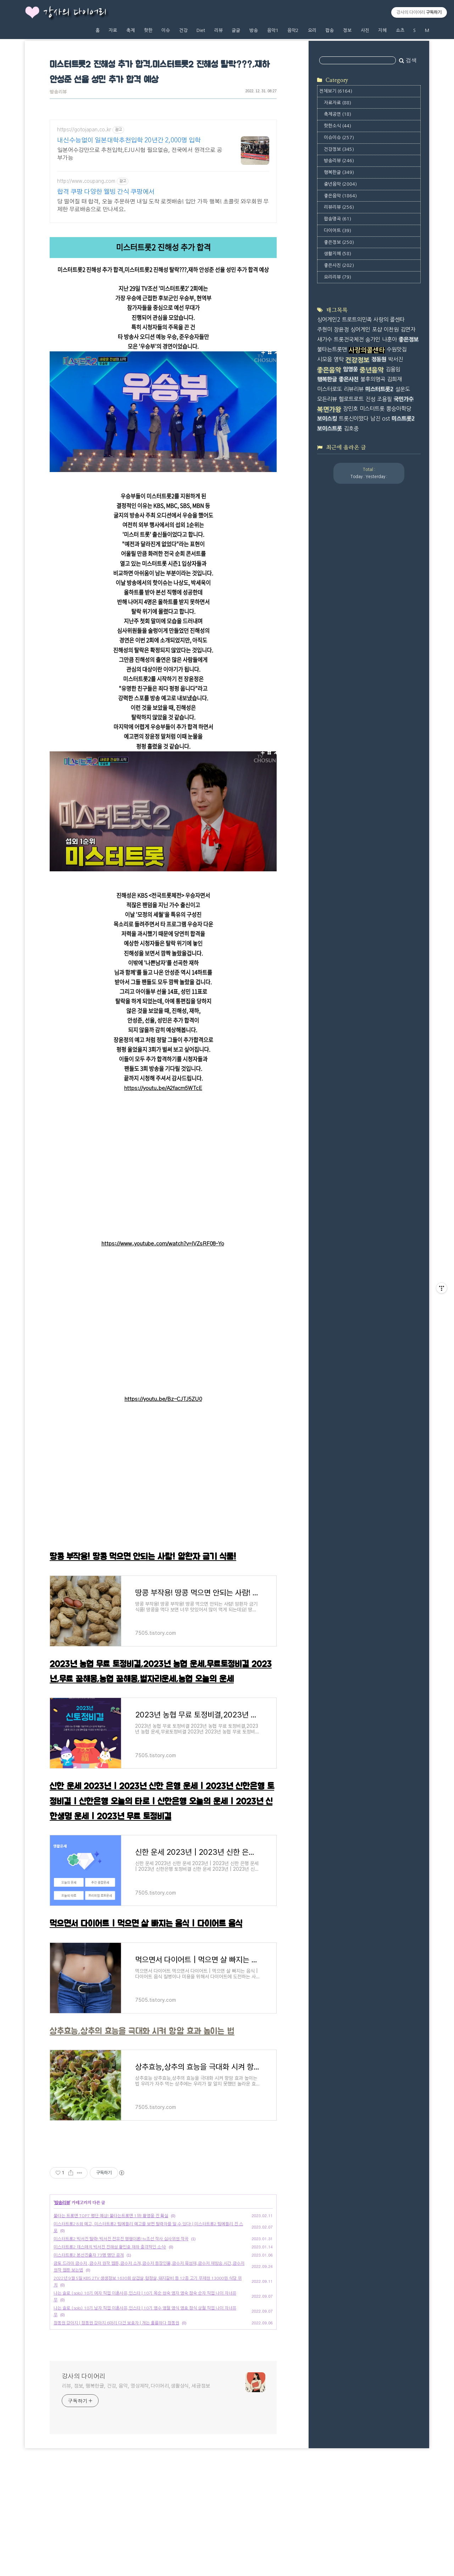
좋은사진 (339, 265)
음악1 (272, 30)
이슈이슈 (339, 137)
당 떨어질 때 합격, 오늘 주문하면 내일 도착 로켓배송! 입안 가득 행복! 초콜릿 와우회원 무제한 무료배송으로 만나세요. (162, 205)
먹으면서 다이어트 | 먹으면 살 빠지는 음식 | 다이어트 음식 (146, 1923)
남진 (375, 418)
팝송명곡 (337, 219)
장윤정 (341, 329)
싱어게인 (360, 329)
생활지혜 (337, 253)
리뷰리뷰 (339, 207)
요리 (312, 30)
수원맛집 (396, 349)
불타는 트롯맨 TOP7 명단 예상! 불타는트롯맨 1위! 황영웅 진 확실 (111, 2315)
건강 (183, 30)
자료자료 (337, 102)
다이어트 (337, 230)
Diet (200, 30)
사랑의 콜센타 (389, 319)
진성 (370, 399)
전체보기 (335, 91)
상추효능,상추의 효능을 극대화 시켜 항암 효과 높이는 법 (142, 2031)
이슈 (165, 30)
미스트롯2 (403, 418)
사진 (365, 30)
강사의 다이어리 (74, 13)
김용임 (393, 369)
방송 (253, 30)
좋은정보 (339, 242)
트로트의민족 (357, 319)
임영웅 (350, 369)
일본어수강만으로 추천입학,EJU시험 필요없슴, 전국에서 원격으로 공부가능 (139, 154)
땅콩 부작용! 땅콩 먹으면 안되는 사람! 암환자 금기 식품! (143, 1556)
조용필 (384, 399)
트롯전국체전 (349, 339)
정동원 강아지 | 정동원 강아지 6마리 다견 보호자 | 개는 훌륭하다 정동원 (116, 2422)
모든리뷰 (327, 399)
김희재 (394, 379)
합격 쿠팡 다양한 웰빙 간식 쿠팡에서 (106, 192)
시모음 (324, 359)
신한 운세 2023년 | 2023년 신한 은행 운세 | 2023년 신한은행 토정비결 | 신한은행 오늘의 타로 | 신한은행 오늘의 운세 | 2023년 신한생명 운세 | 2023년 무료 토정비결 (162, 1801)
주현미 (324, 329)
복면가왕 (329, 409)
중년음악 (340, 184)
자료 (113, 30)
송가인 (372, 339)
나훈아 (389, 339)
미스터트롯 (372, 408)
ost (386, 418)
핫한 (148, 30)
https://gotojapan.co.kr (84, 129)
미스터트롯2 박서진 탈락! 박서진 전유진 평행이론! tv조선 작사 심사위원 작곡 (121, 2338)
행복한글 (339, 172)
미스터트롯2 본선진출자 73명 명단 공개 (89, 2354)
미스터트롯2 (379, 389)
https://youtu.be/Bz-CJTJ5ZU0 (163, 1399)
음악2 (293, 30)
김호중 (351, 428)
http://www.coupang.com (86, 181)
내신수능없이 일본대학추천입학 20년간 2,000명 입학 (129, 140)
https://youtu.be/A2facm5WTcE (163, 1088)
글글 (236, 30)
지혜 (382, 30)
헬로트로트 (351, 399)
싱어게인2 (328, 319)
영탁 (339, 359)
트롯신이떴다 (354, 418)
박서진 (395, 359)
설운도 (402, 389)
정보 (347, 30)
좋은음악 (340, 195)
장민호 (350, 408)
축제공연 (337, 114)
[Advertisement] (163, 2197)
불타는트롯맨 (332, 349)
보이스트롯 (329, 428)
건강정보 (339, 149)
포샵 (377, 329)
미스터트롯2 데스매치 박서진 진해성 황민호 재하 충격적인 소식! (110, 2346)
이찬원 (391, 329)
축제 (130, 30)
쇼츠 (400, 30)
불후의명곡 (372, 379)
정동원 (378, 359)
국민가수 (404, 399)
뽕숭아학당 (398, 408)
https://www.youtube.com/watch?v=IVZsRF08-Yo (162, 1243)
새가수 (324, 339)
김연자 (407, 329)
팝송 (329, 30)
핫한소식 (337, 126)
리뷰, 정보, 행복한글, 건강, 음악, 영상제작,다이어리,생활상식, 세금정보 (136, 2485)
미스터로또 (329, 389)
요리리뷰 (337, 277)
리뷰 (218, 30)
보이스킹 (327, 418)
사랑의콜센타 (367, 350)
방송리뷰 (58, 92)
